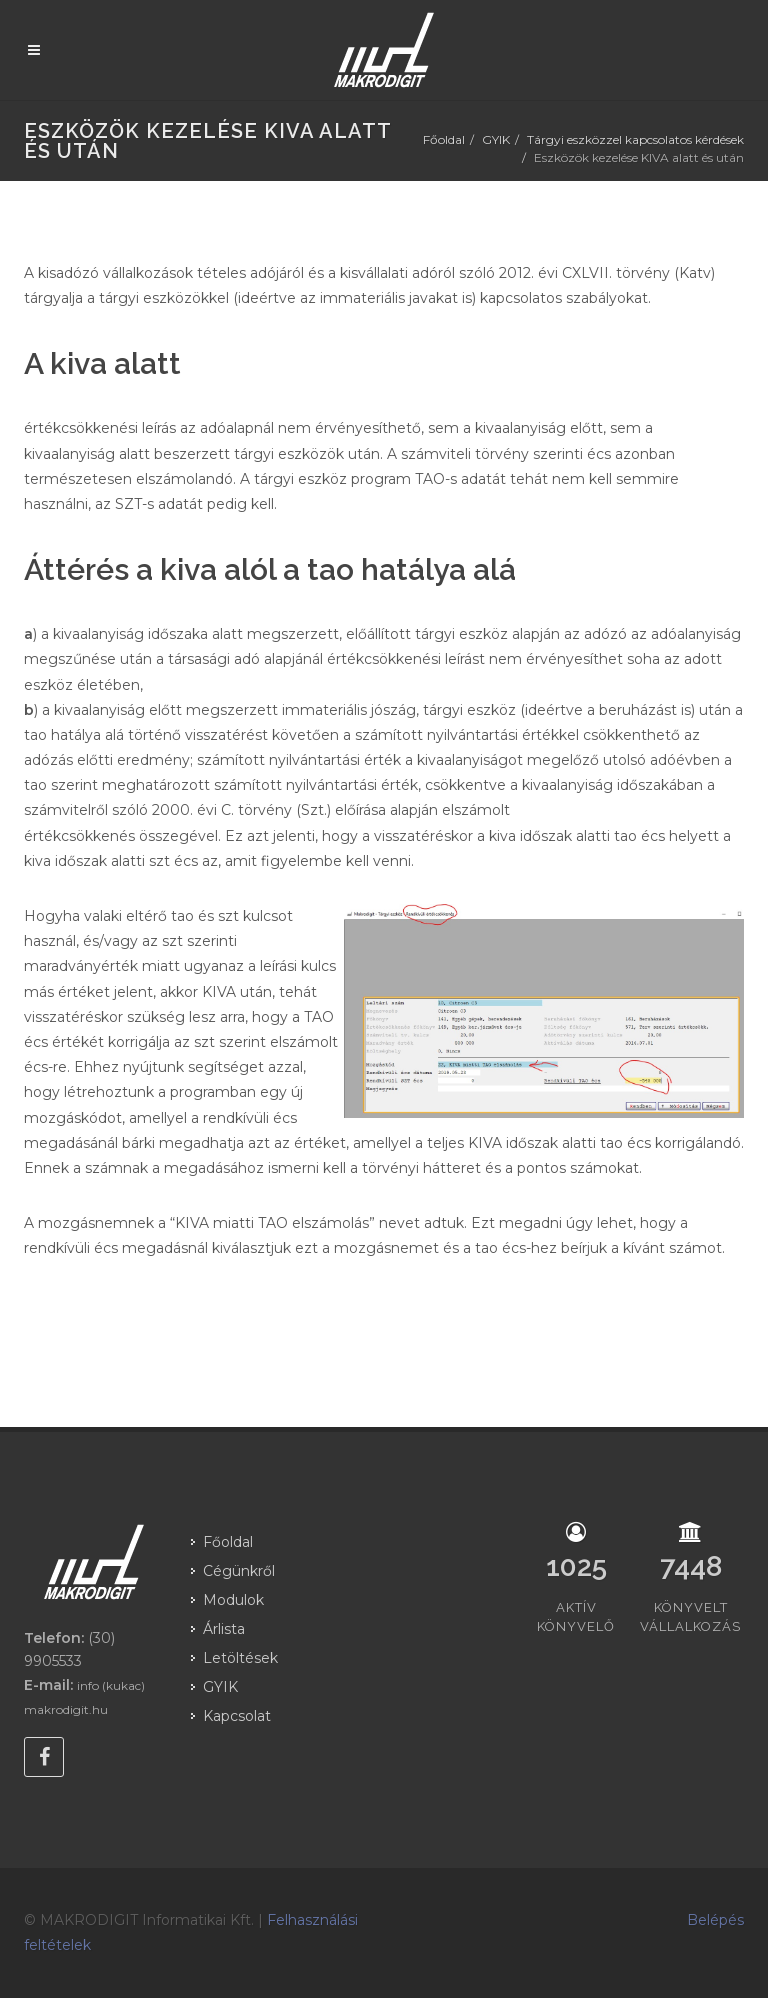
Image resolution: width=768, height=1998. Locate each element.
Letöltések (240, 1658)
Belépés (715, 1920)
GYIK (496, 139)
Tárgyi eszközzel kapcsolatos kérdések (635, 139)
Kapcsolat (237, 1716)
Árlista (224, 1629)
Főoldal (444, 139)
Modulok (233, 1600)
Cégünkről (239, 1571)
